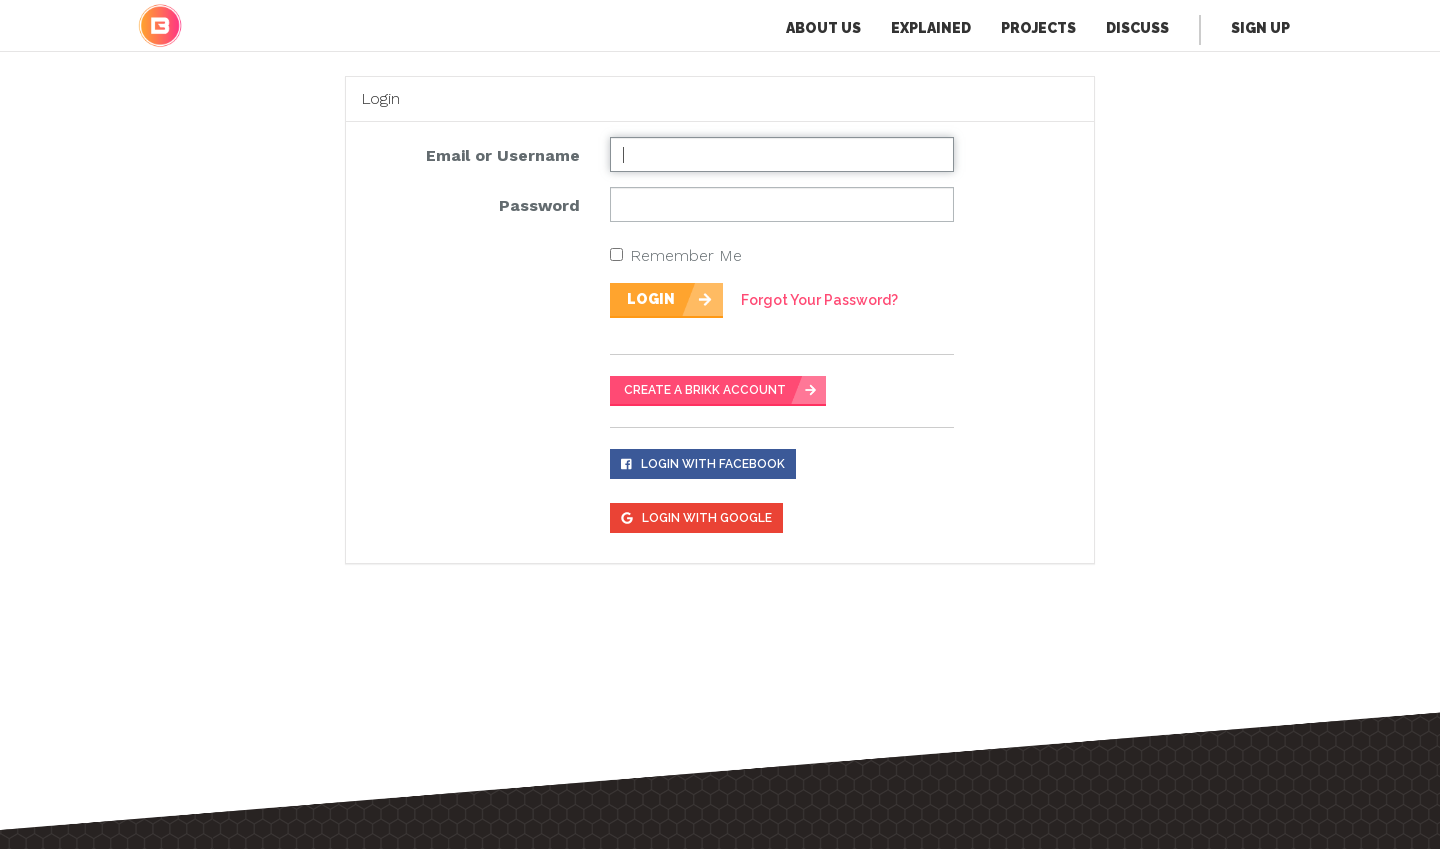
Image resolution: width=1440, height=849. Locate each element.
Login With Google (696, 518)
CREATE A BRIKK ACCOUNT (705, 390)
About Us (823, 28)
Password (539, 205)
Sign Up (1260, 28)
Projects (1038, 28)
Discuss (1137, 28)
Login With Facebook (703, 464)
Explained (931, 28)
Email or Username (503, 155)
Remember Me (676, 255)
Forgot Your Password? (819, 300)
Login (651, 299)
